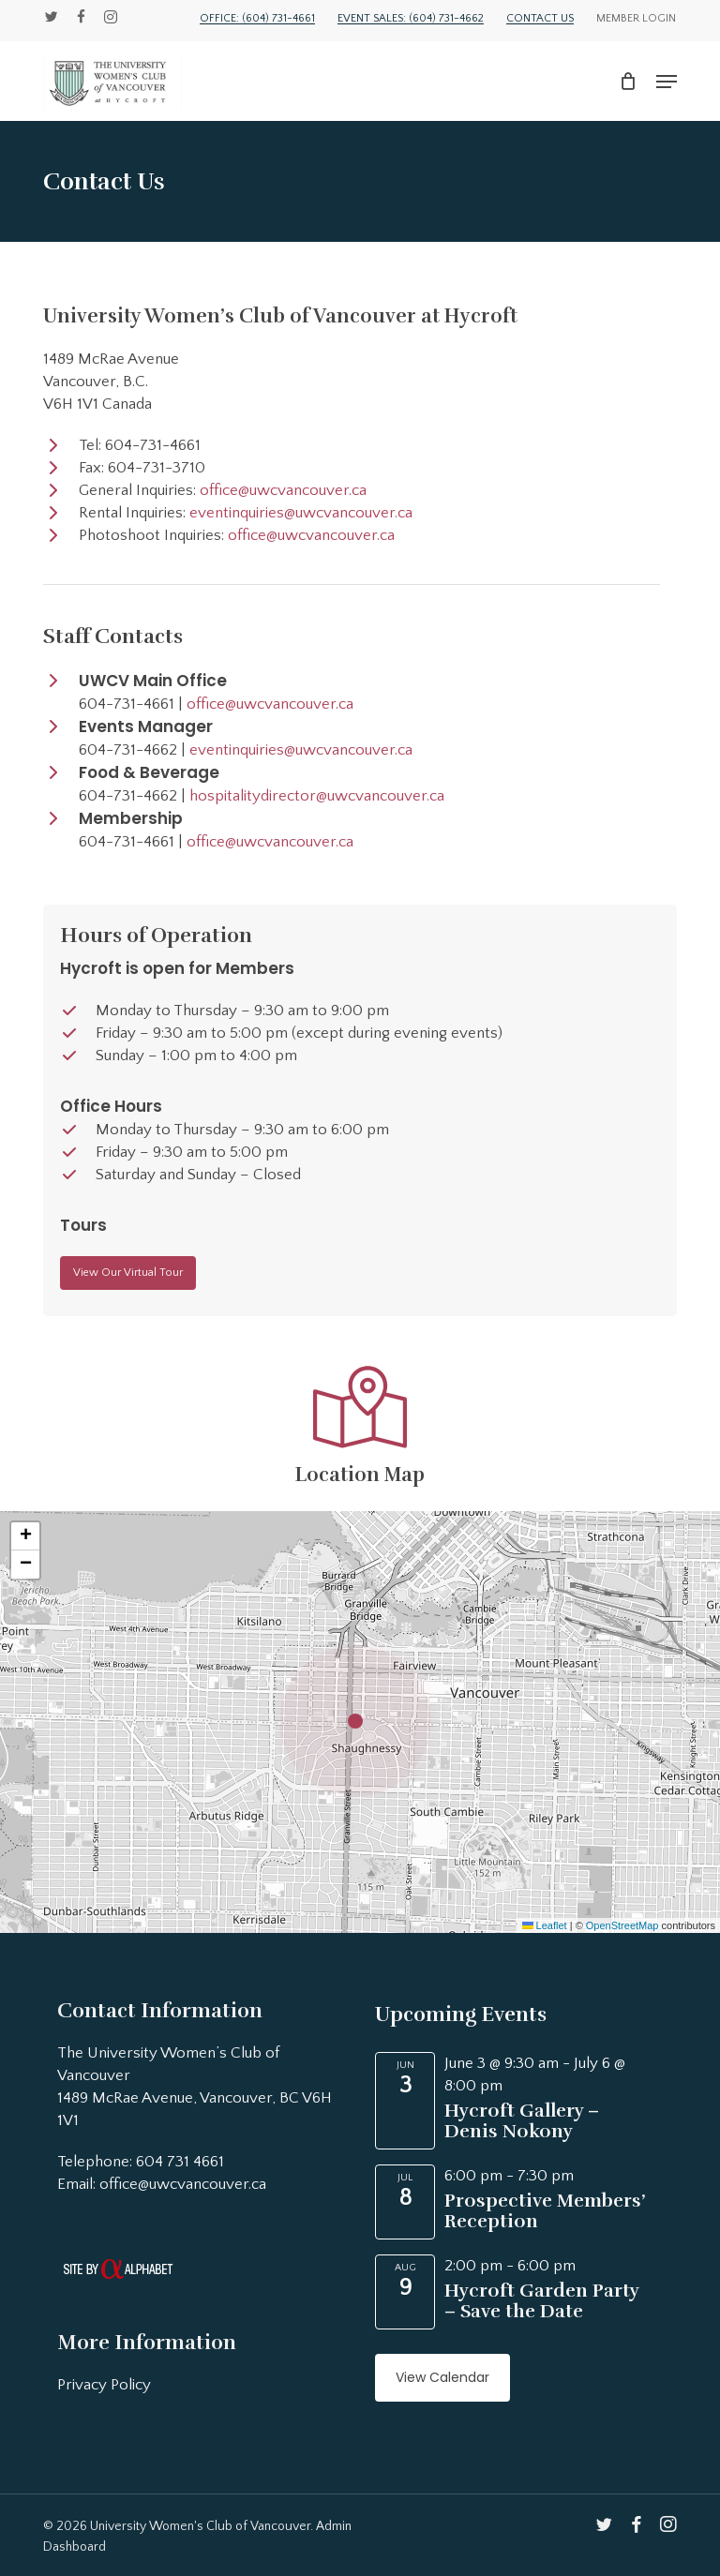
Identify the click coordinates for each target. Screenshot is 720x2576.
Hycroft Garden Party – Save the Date (541, 2301)
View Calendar (442, 2377)
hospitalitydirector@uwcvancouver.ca (316, 795)
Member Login (636, 18)
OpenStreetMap (622, 1925)
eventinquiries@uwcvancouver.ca (300, 512)
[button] (666, 81)
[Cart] (628, 81)
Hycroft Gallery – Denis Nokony (521, 2121)
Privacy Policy (104, 2384)
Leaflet (544, 1925)
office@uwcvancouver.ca (283, 490)
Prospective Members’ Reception (544, 2211)
